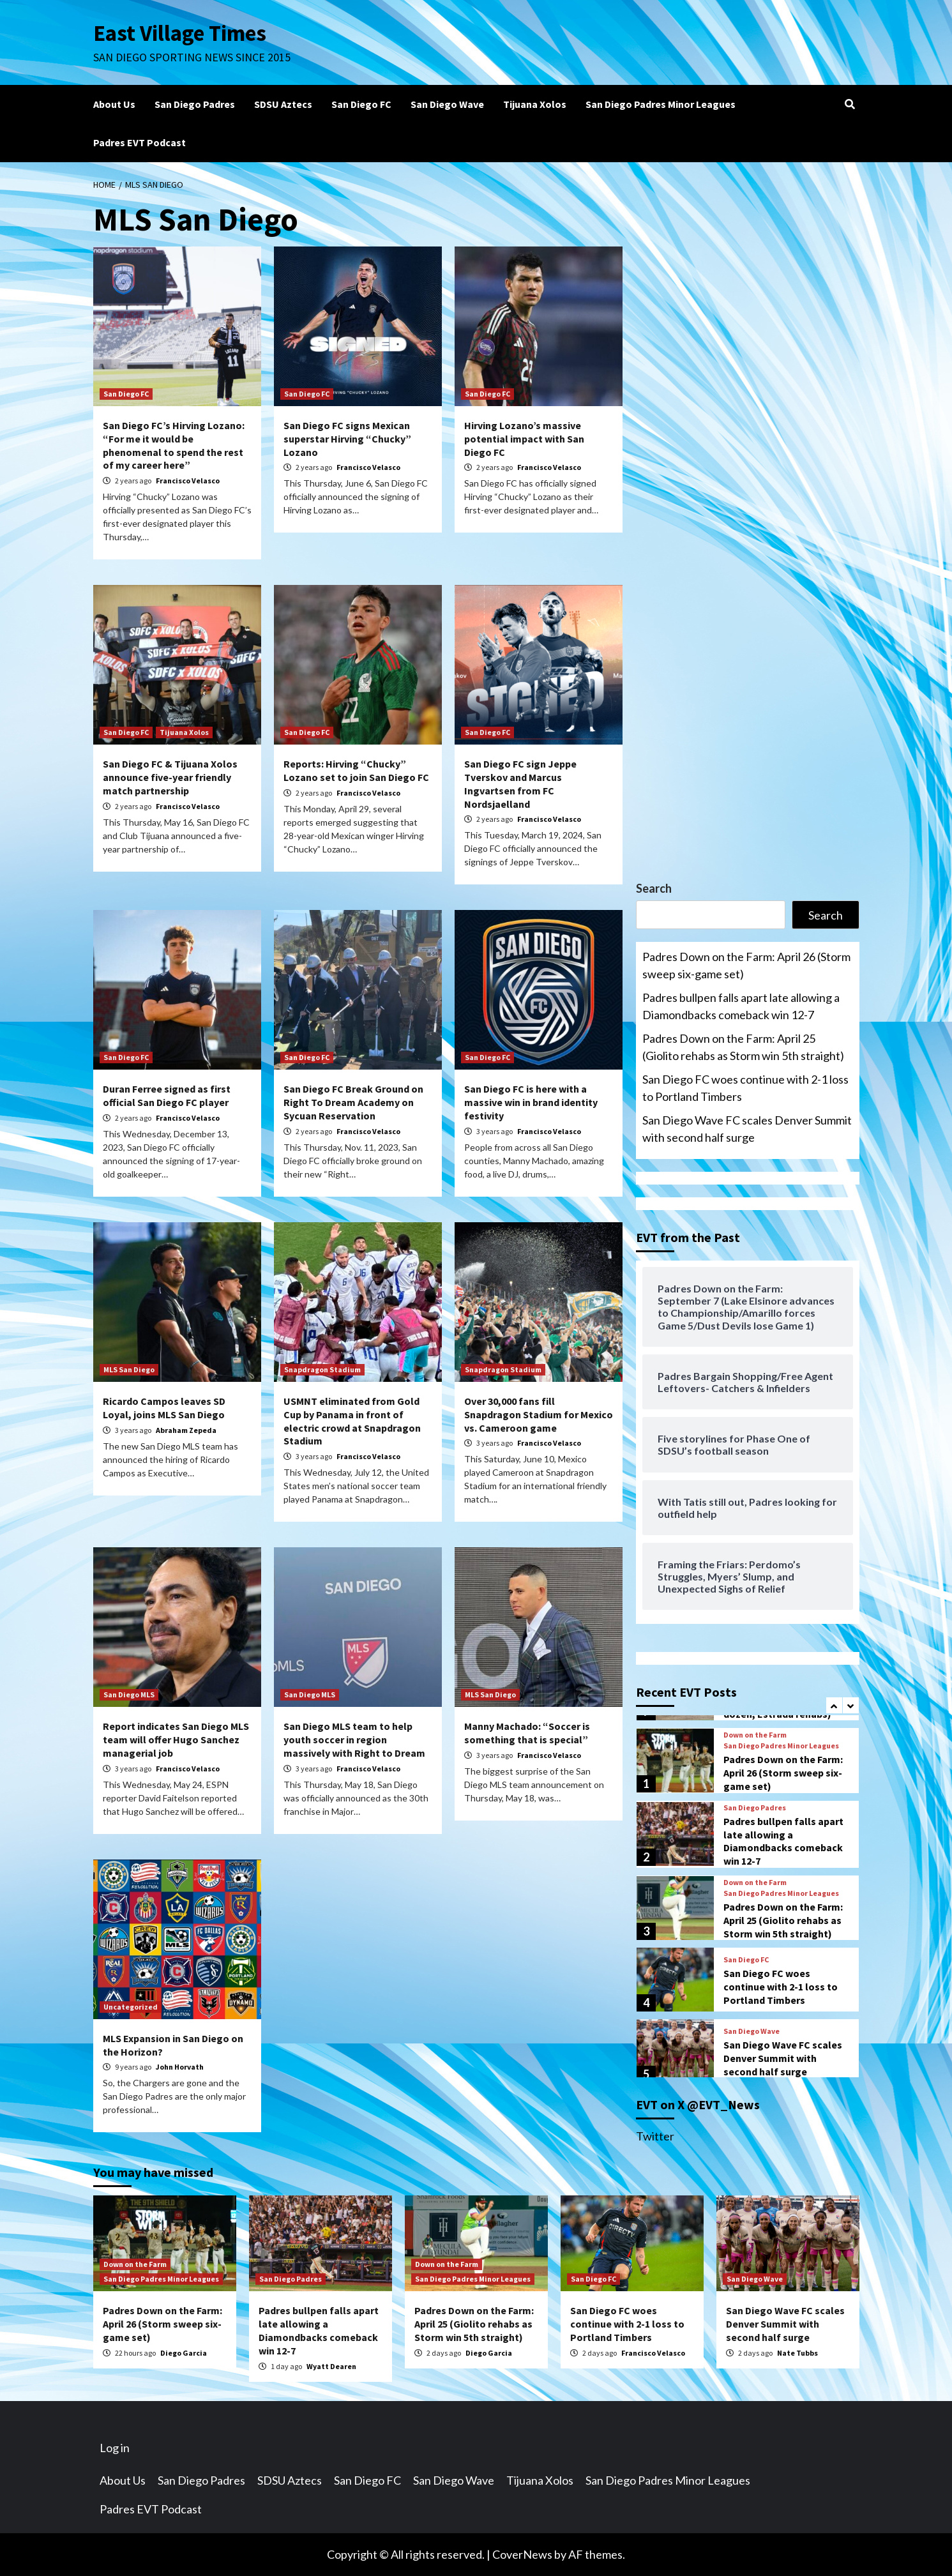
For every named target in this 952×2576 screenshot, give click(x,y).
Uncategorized (130, 2007)
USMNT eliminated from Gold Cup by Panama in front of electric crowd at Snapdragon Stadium (352, 1421)
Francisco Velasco (188, 480)
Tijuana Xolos (534, 104)
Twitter (655, 2136)
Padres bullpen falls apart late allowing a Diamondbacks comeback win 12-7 (741, 1006)
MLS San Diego (129, 1369)
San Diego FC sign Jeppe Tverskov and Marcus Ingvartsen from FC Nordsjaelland (520, 783)
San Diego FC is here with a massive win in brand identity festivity (531, 1102)
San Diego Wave (447, 104)
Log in (115, 2448)
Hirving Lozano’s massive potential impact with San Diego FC (524, 438)
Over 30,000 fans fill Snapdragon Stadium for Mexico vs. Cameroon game (538, 1414)
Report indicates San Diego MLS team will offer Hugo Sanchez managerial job (176, 1739)
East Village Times (180, 33)
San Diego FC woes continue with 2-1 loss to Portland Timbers (745, 1087)
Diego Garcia (183, 2353)
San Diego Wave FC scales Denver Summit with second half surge (747, 1128)
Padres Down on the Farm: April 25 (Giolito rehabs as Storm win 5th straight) (743, 1047)
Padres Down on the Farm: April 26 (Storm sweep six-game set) (746, 965)
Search (654, 888)
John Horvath (180, 2067)
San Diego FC (361, 104)
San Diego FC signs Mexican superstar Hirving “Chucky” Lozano (347, 438)
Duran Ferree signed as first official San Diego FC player (166, 1095)
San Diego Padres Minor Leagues (661, 104)
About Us (114, 104)
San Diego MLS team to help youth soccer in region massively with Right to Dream (354, 1739)
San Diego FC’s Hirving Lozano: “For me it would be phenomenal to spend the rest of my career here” (174, 445)
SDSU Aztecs (283, 104)
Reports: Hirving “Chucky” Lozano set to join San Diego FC (356, 770)
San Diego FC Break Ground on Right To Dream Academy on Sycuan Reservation (353, 1102)
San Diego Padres (195, 104)
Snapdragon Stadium (322, 1369)
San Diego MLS (129, 1694)
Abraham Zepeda (186, 1430)
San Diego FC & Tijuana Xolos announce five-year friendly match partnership (170, 777)
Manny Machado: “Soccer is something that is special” (527, 1733)
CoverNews (522, 2554)
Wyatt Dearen (331, 2366)
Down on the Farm (755, 1735)
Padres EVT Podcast (139, 142)
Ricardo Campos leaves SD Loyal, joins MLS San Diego (164, 1408)
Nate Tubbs (797, 2353)
